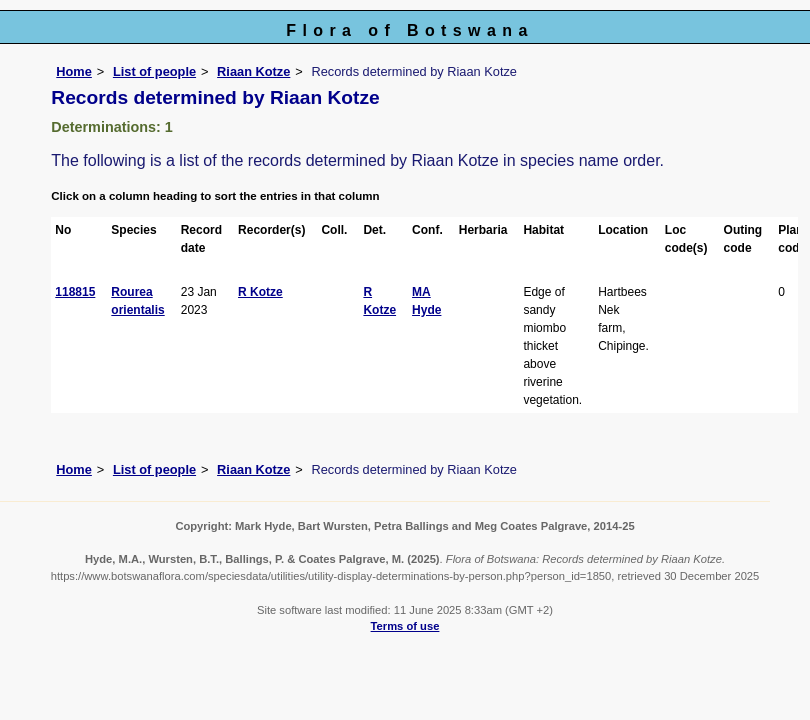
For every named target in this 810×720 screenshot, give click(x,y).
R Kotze (260, 292)
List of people (154, 71)
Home (74, 71)
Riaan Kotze (253, 71)
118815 (75, 292)
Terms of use (405, 626)
